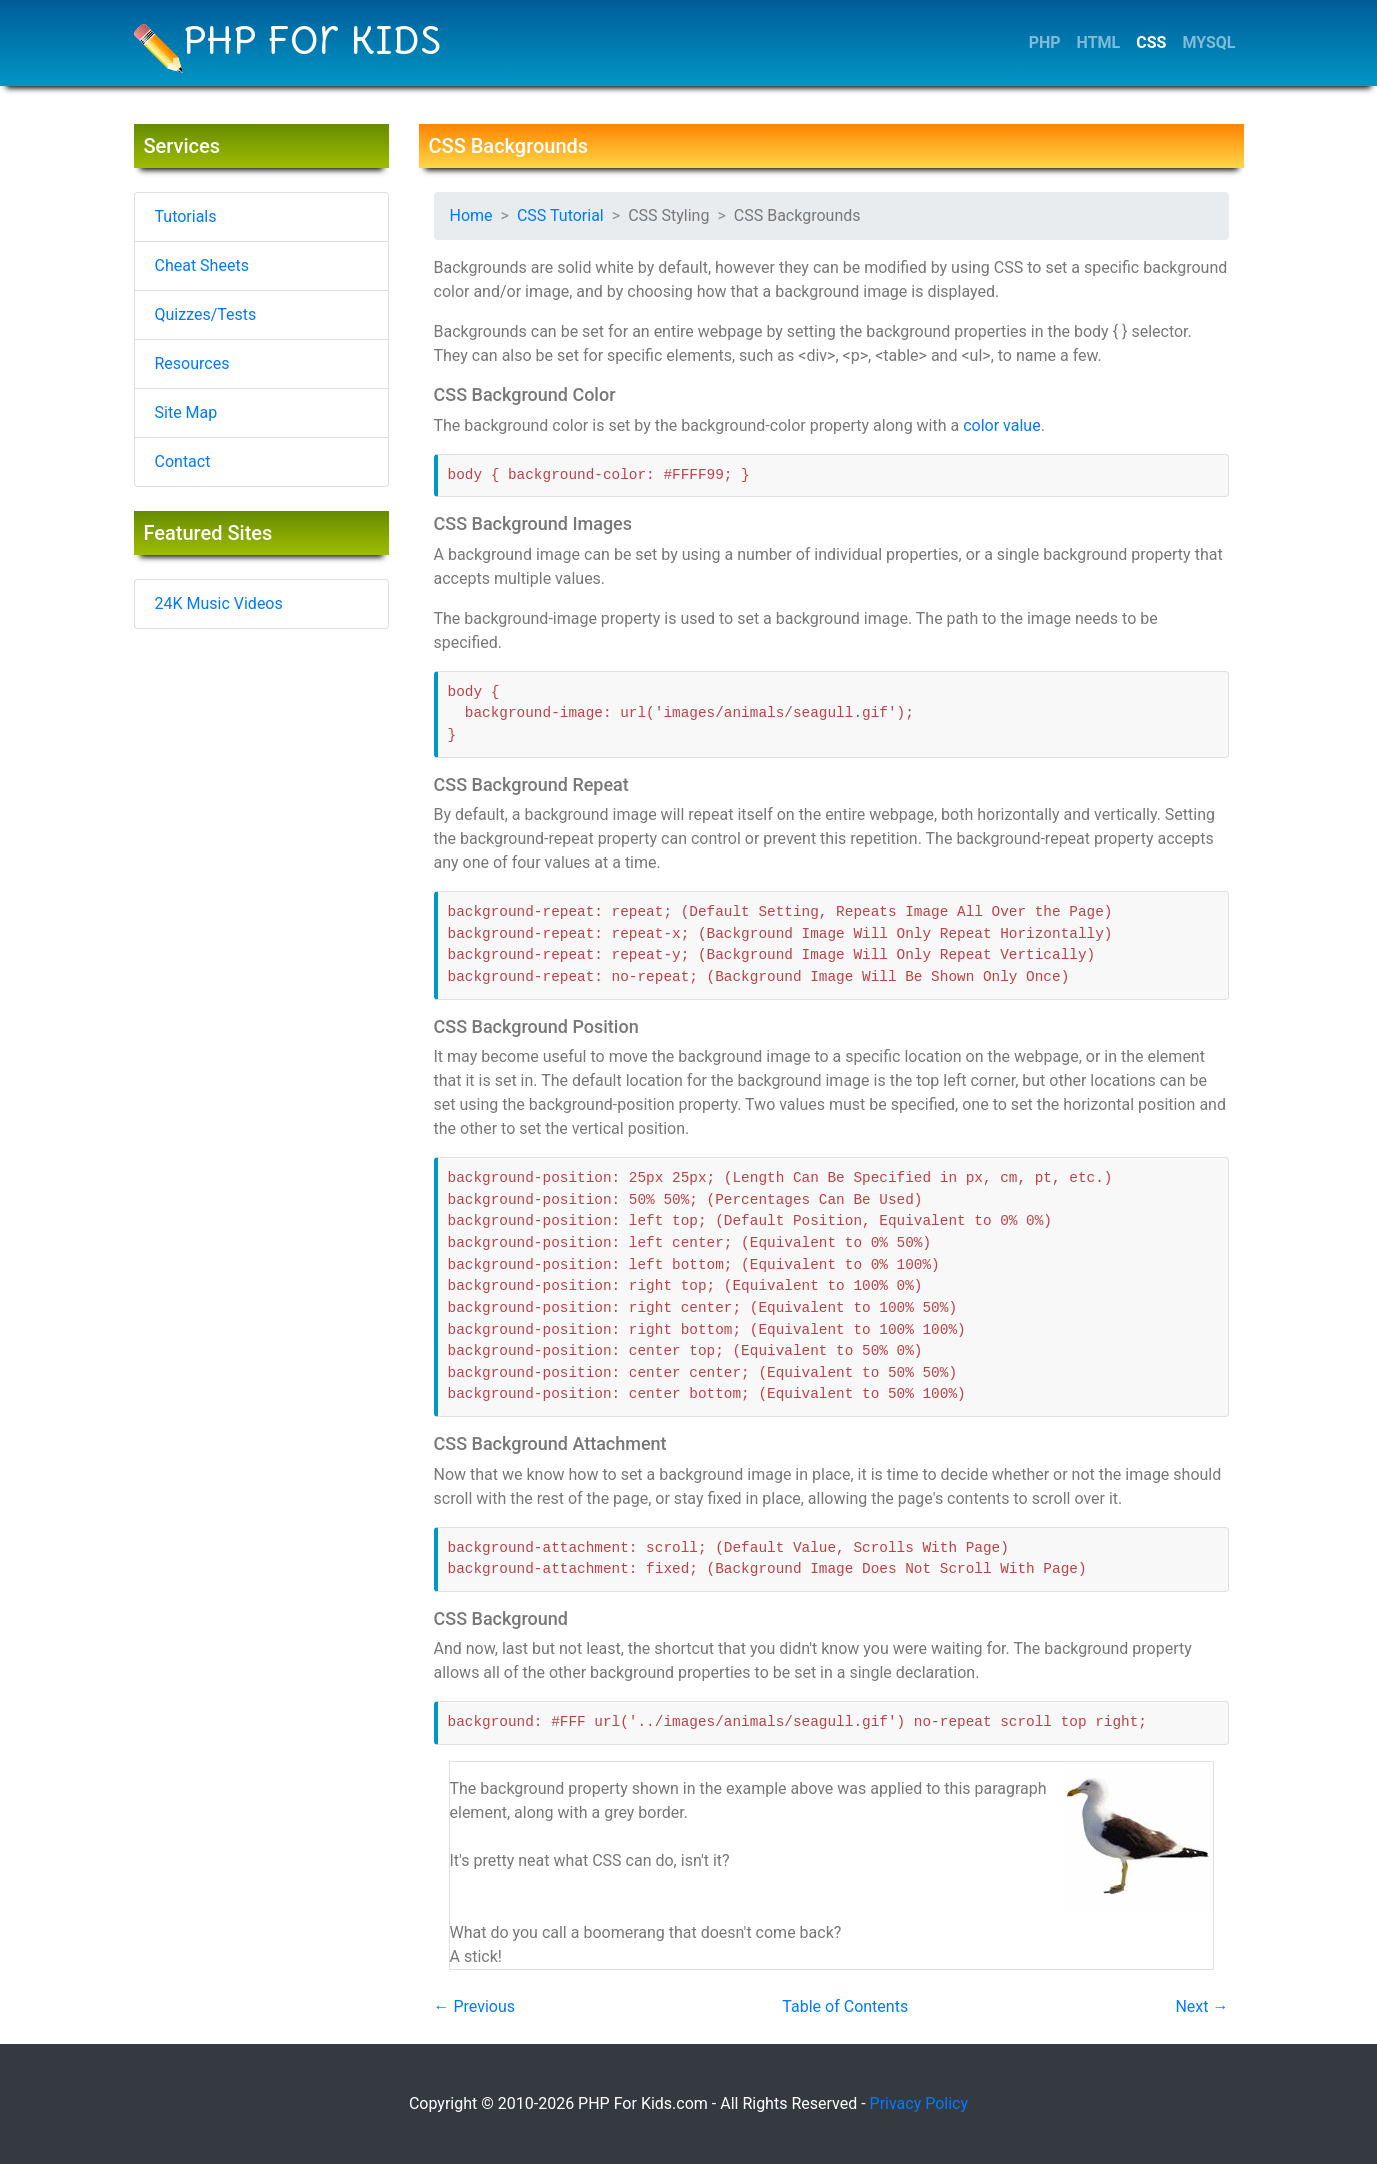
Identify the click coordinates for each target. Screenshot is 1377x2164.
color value (1001, 425)
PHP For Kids (288, 45)
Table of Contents (845, 2006)
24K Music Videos (219, 603)
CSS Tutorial (560, 215)
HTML (1099, 42)
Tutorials (186, 216)
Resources (192, 363)
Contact (183, 461)
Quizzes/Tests (206, 314)
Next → (1201, 2006)
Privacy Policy (919, 2103)
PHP (1045, 42)
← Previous (475, 2006)
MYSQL (1208, 42)
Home (471, 215)
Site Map (186, 412)
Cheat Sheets (202, 265)
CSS (1151, 42)
